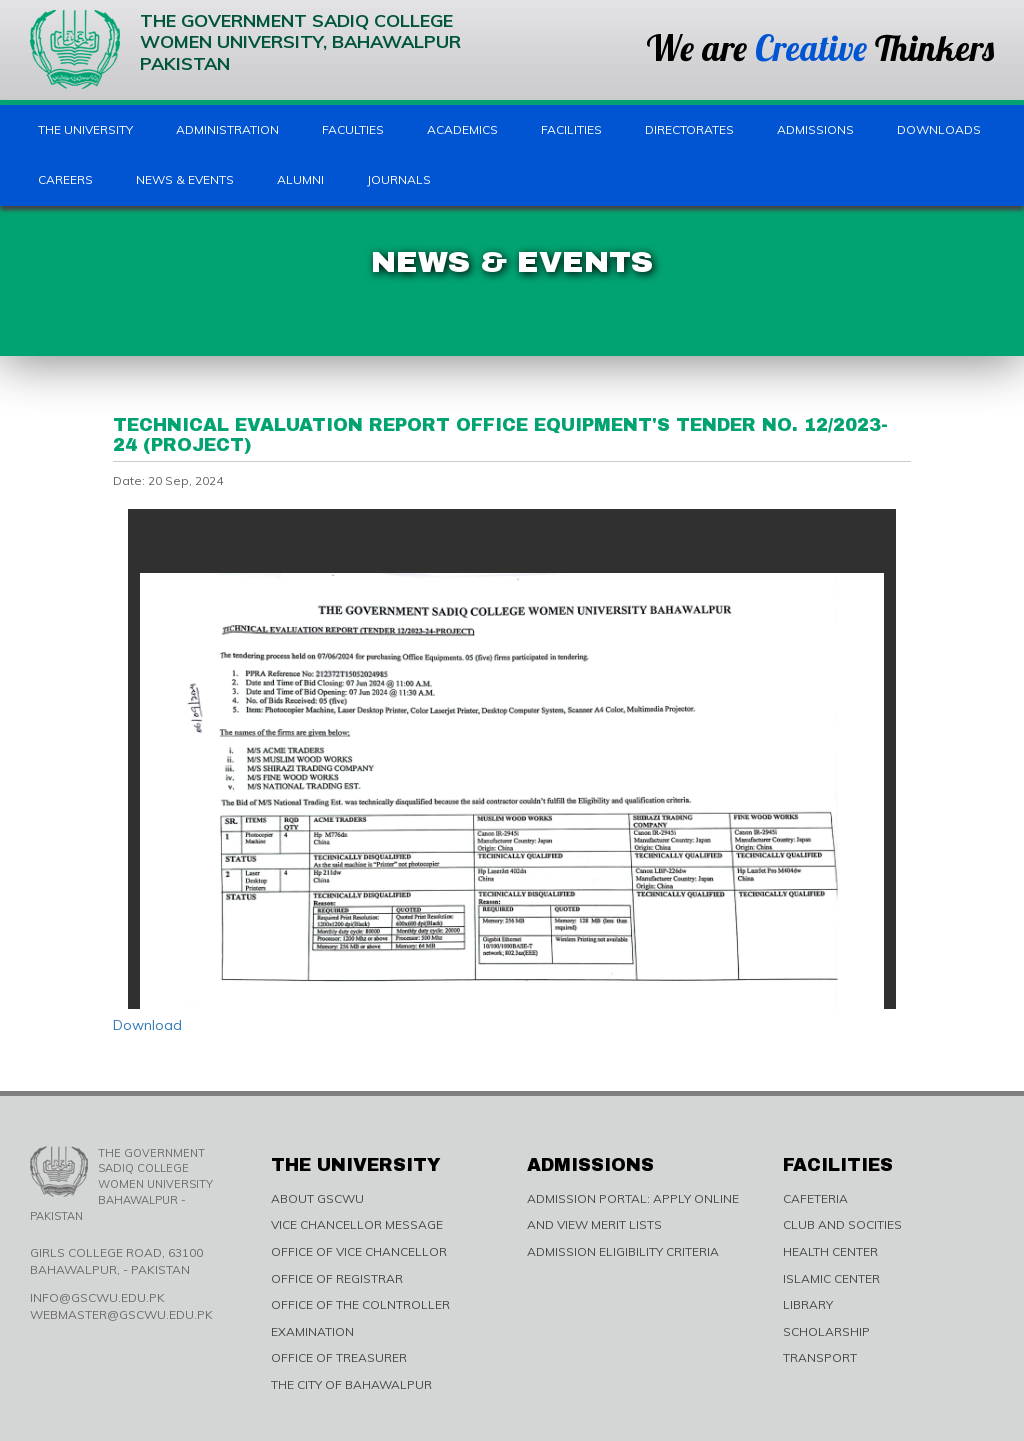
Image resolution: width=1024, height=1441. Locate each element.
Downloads (939, 129)
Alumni (300, 179)
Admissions (815, 129)
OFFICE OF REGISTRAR (337, 1278)
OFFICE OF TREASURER (339, 1357)
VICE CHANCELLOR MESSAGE (357, 1224)
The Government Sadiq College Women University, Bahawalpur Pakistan (245, 49)
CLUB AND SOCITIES (842, 1224)
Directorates (689, 129)
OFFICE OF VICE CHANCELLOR (359, 1251)
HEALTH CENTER (830, 1251)
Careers (65, 179)
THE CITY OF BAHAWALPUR (351, 1384)
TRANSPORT (820, 1357)
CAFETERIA (815, 1198)
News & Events (185, 179)
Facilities (571, 129)
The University (85, 129)
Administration (227, 129)
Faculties (353, 129)
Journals (399, 179)
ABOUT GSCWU (317, 1198)
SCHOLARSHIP (826, 1331)
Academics (462, 129)
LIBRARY (808, 1304)
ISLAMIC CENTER (831, 1278)
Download (147, 1025)
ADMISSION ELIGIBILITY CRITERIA (623, 1251)
